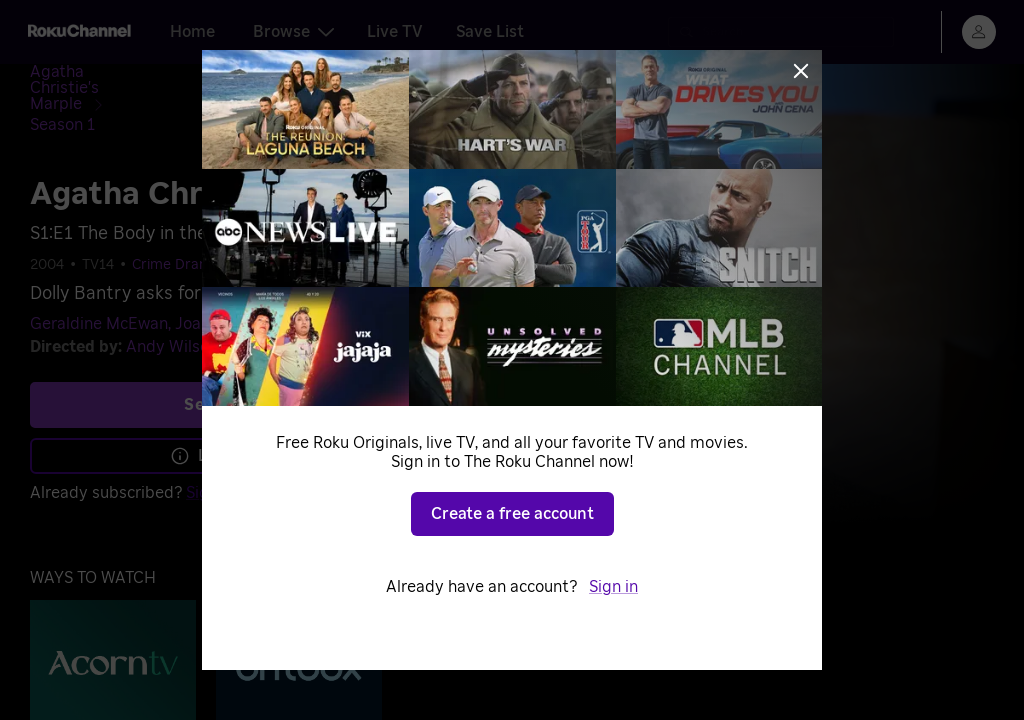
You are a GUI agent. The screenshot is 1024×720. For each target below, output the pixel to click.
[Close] (801, 71)
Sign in (613, 587)
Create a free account (512, 514)
